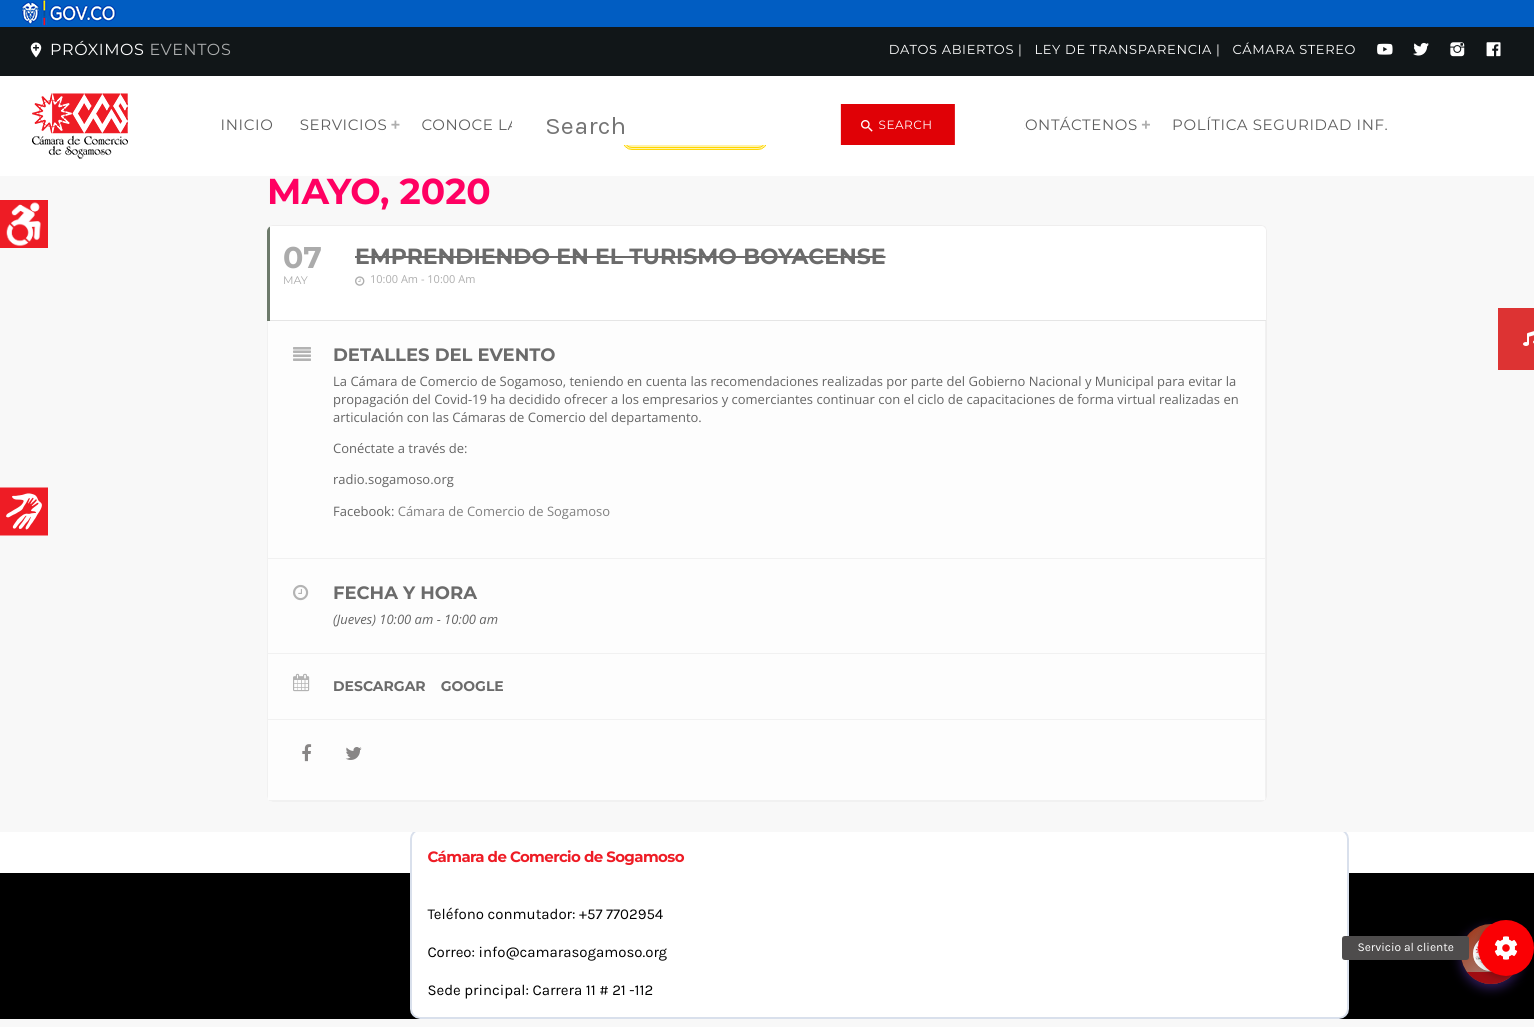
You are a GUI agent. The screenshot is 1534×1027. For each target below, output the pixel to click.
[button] (1506, 948)
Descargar (379, 686)
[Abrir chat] (1494, 897)
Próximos (129, 50)
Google (472, 686)
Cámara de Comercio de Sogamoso (504, 511)
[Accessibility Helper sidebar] (24, 224)
